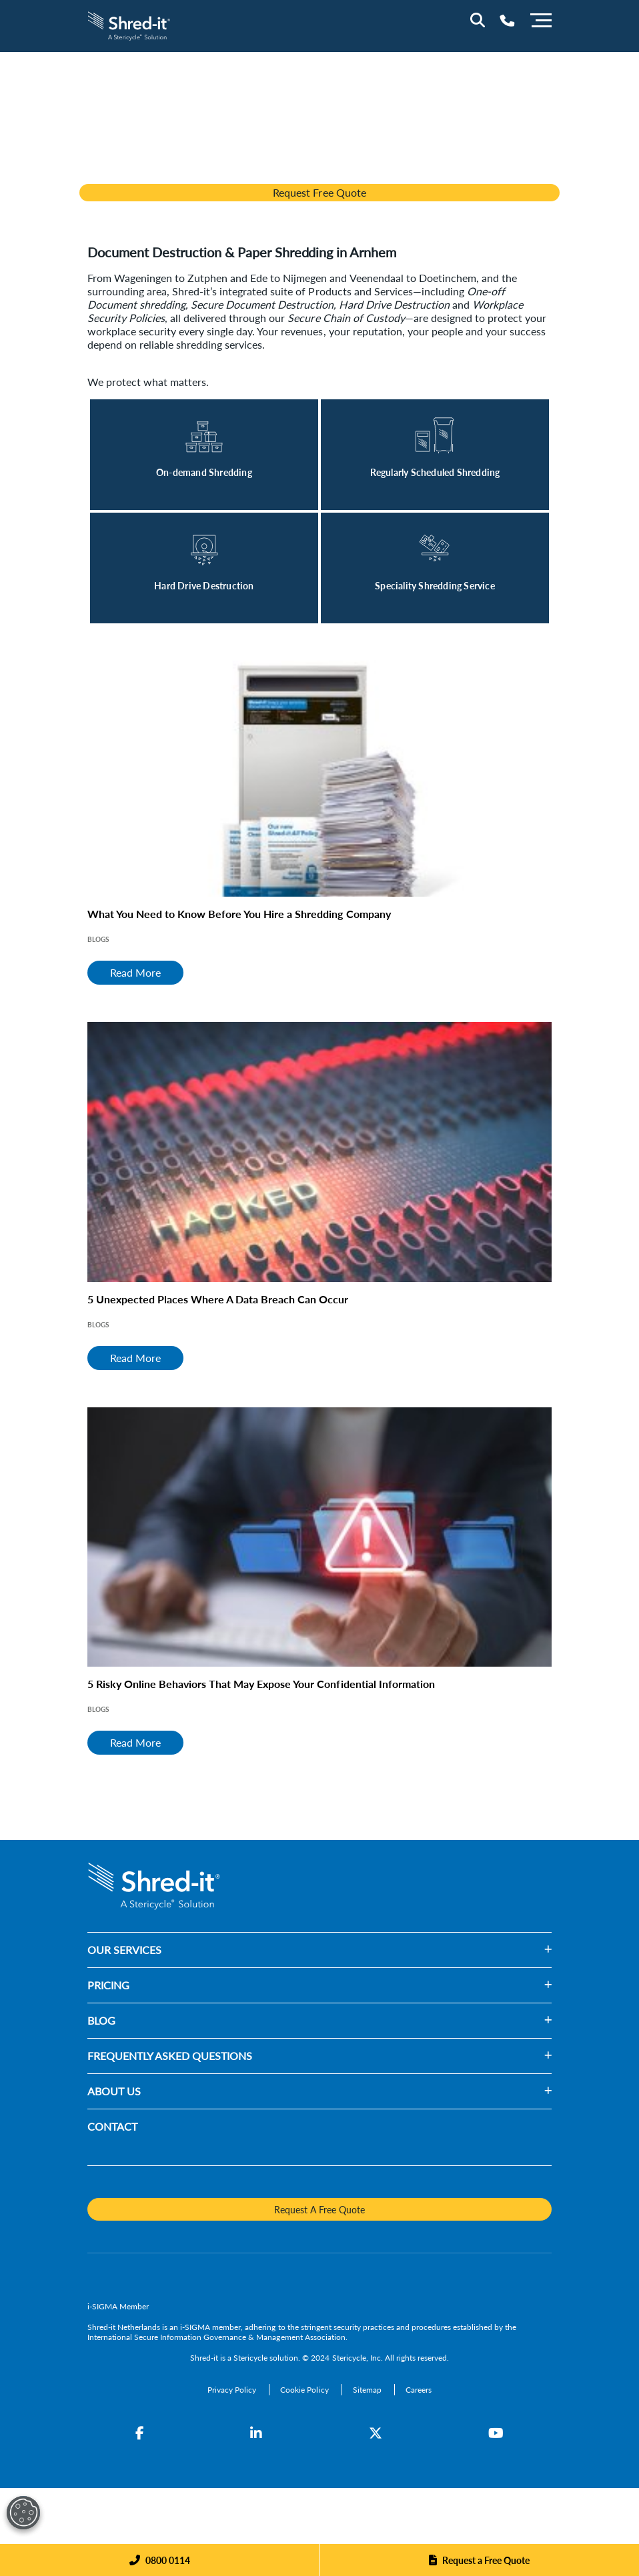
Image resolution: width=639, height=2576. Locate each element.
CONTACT (112, 2126)
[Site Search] (477, 20)
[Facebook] (139, 2433)
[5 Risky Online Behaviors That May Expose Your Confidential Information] (319, 1537)
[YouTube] (496, 2433)
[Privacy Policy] (232, 2389)
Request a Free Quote (486, 2560)
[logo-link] (129, 24)
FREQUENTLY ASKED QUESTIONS (169, 2055)
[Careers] (419, 2389)
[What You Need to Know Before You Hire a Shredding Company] (319, 767)
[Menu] (541, 18)
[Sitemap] (368, 2389)
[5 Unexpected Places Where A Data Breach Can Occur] (319, 1152)
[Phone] (160, 2560)
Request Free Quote (319, 192)
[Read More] (204, 454)
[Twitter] (375, 2433)
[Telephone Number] (507, 20)
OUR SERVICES (124, 1949)
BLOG (101, 2020)
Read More (135, 972)
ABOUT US (114, 2091)
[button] (356, 1950)
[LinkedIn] (256, 2433)
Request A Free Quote (319, 2209)
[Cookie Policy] (305, 2389)
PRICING (108, 1985)
